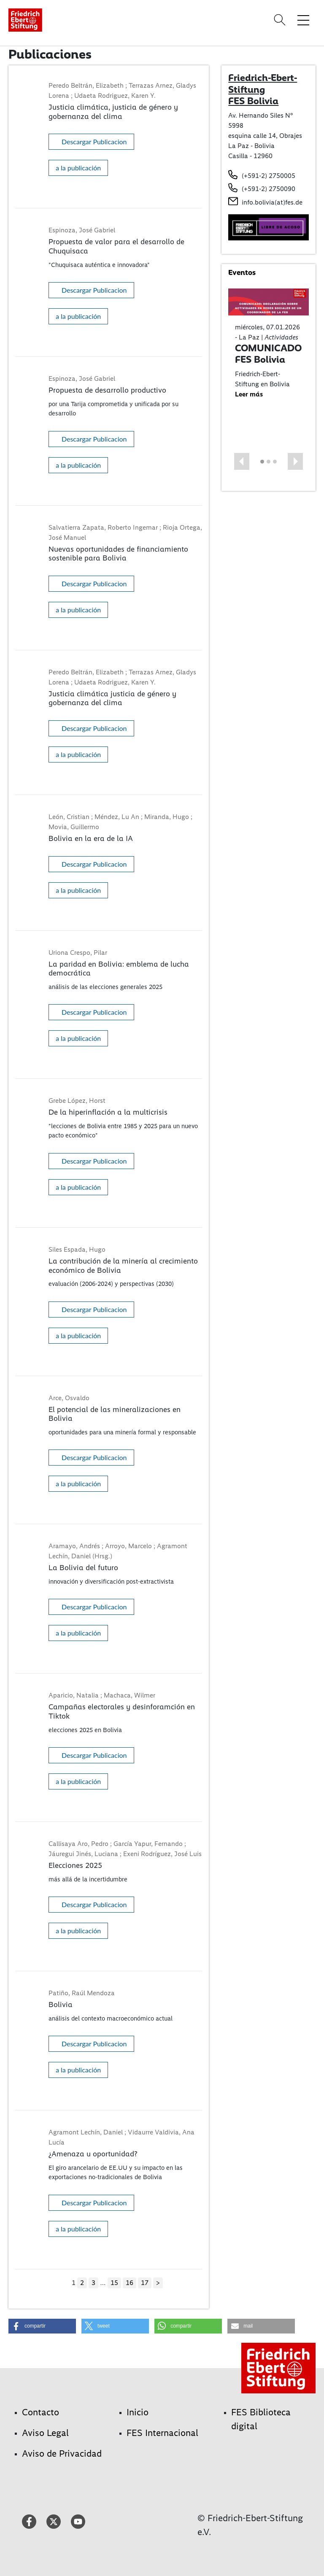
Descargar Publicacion (94, 141)
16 (129, 2283)
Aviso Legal (45, 2433)
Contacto (40, 2412)
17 (144, 2283)
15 (114, 2283)
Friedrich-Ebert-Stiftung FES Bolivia (262, 89)
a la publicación (78, 168)
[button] (241, 461)
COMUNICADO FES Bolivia (268, 354)
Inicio (137, 2412)
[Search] (281, 19)
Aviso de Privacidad (62, 2453)
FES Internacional (162, 2433)
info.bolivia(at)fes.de (272, 202)
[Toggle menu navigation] (303, 19)
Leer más (249, 394)
